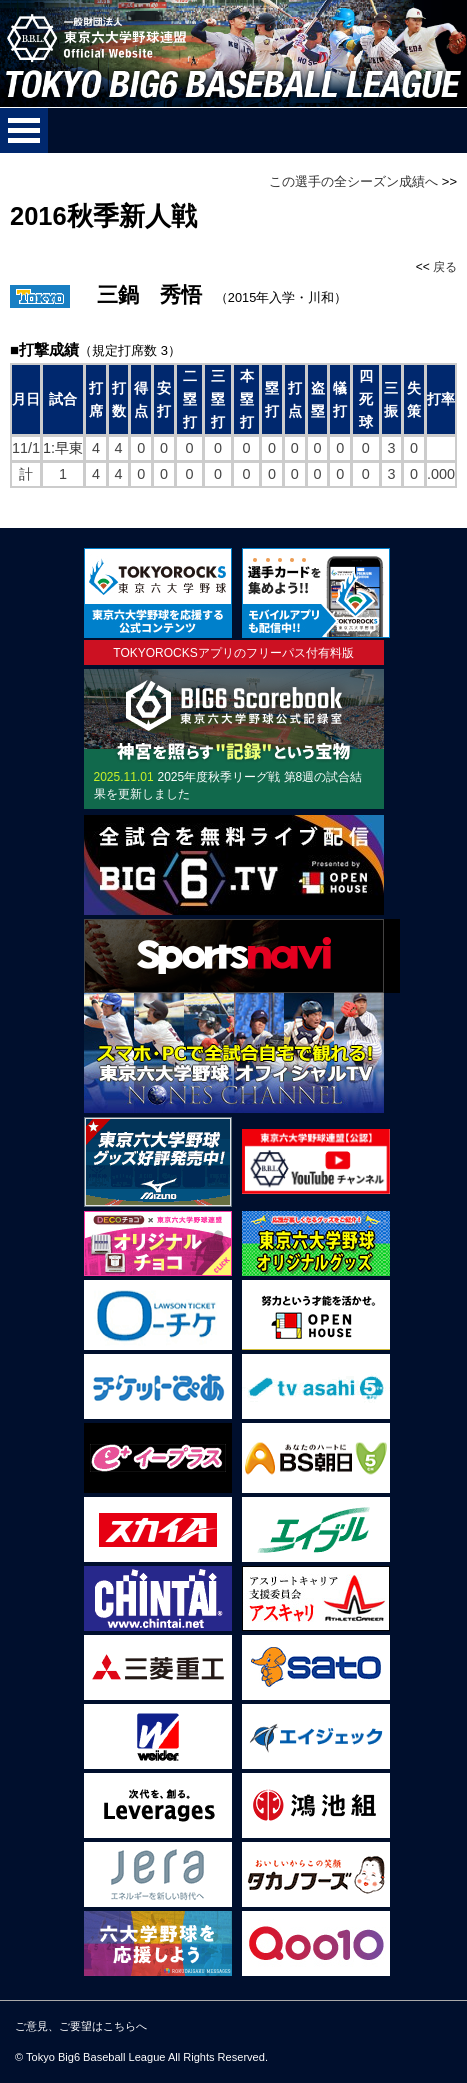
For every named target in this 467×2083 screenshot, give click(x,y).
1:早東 (63, 448)
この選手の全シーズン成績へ (353, 181)
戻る (445, 267)
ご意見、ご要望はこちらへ (81, 2026)
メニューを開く (24, 130)
